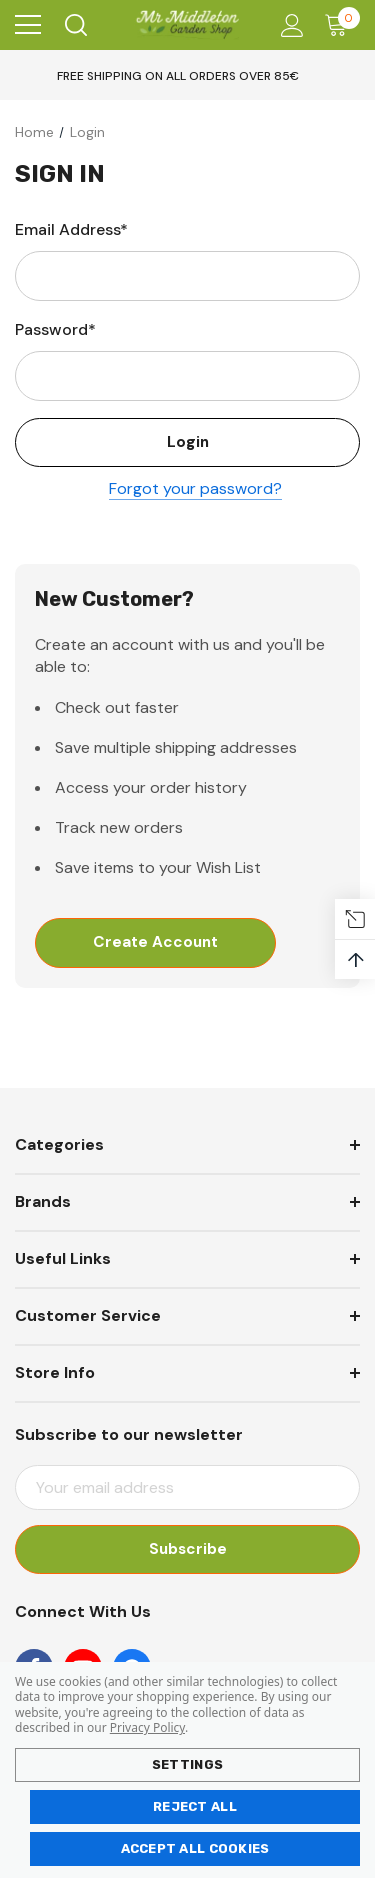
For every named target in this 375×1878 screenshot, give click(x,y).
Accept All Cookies (195, 1848)
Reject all (195, 1806)
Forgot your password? (195, 489)
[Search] (74, 25)
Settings (187, 1764)
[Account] (288, 25)
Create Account (155, 943)
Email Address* (71, 229)
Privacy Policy (147, 1727)
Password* (55, 329)
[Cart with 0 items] (340, 25)
